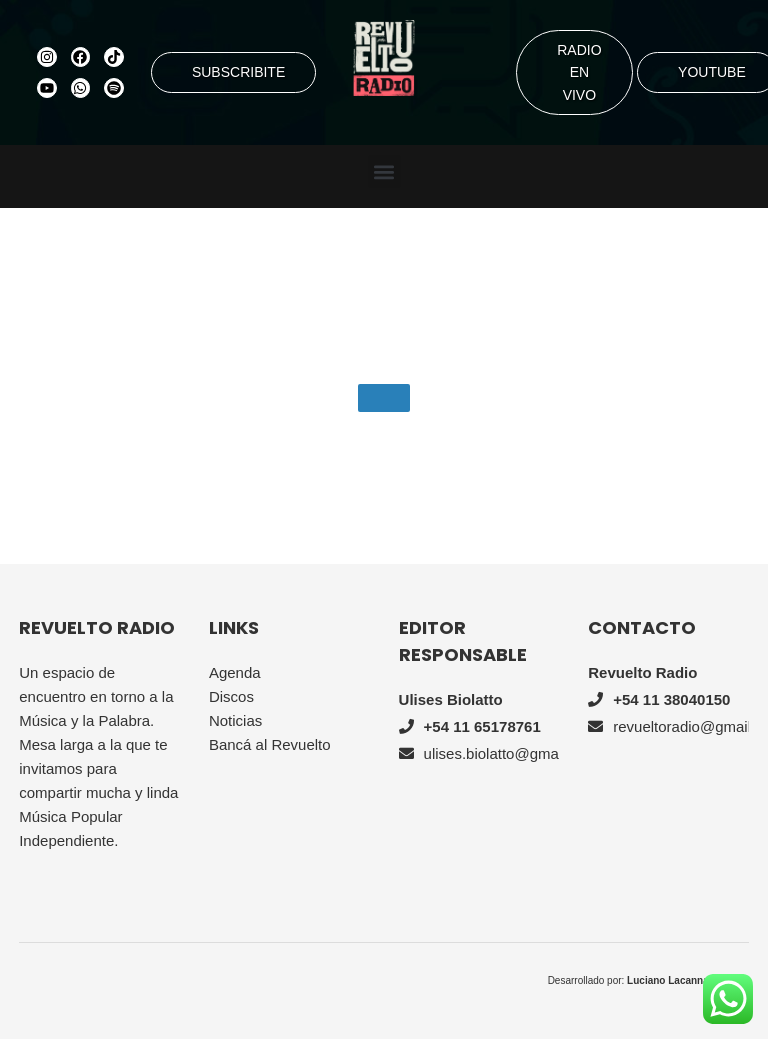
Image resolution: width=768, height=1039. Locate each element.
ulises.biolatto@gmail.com (511, 753)
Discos (231, 696)
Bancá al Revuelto (270, 744)
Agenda (235, 672)
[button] (384, 171)
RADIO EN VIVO (579, 72)
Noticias (235, 720)
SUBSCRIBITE (238, 72)
